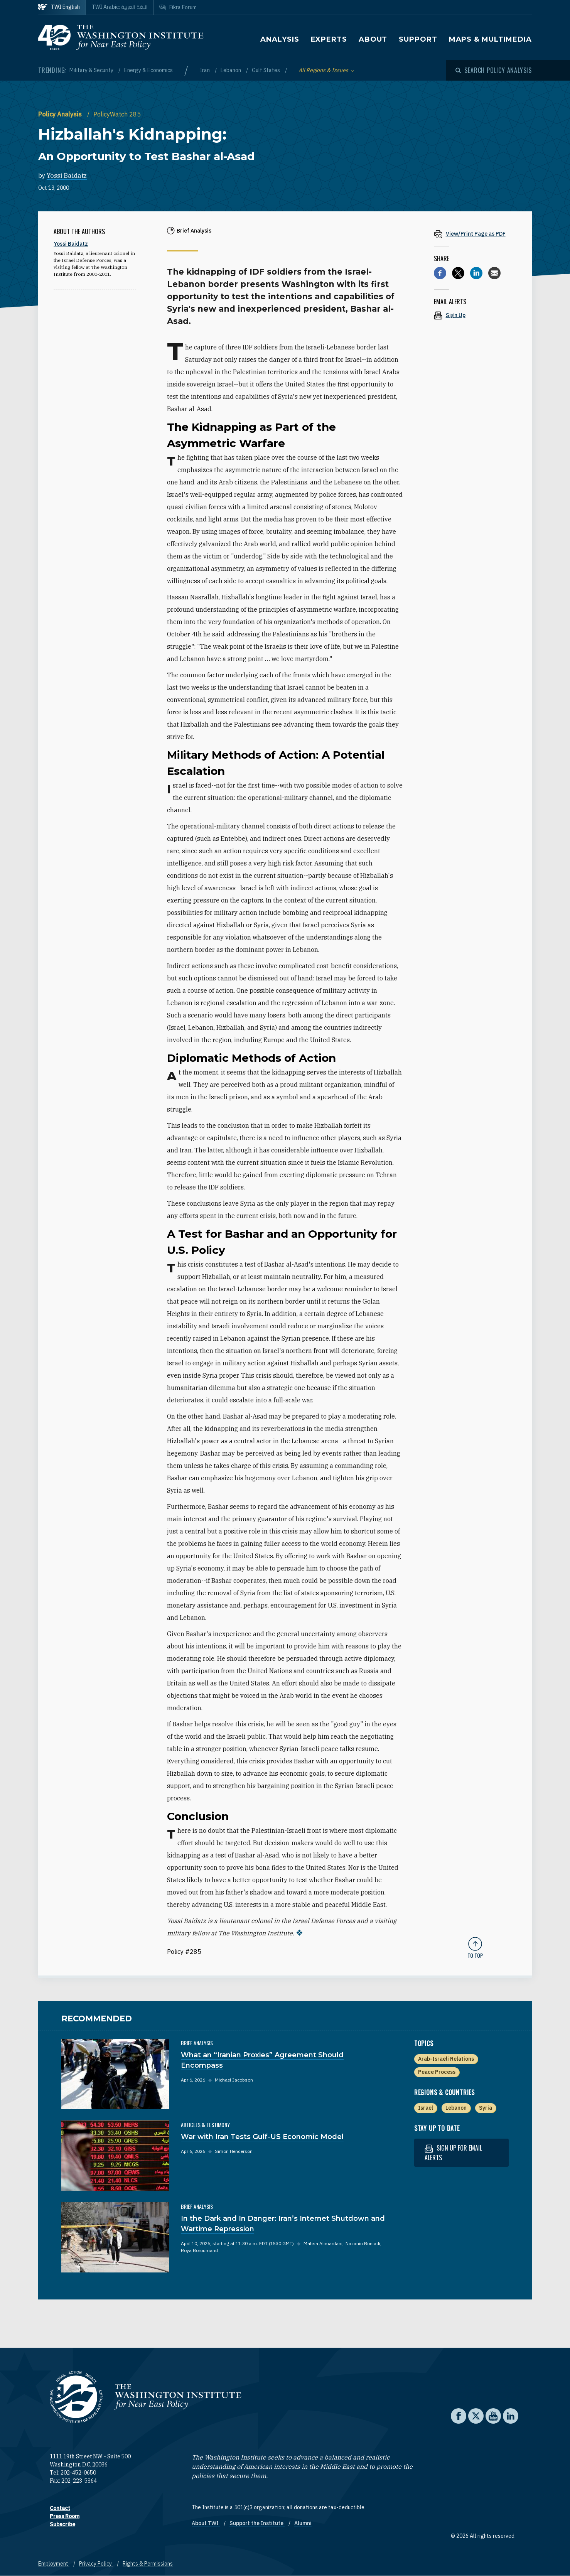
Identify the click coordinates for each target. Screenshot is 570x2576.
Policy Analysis (60, 114)
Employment (53, 2563)
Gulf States (266, 70)
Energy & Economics (148, 70)
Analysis (279, 39)
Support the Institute (257, 2523)
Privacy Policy (96, 2563)
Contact (60, 2508)
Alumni (303, 2523)
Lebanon (231, 70)
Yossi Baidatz (67, 175)
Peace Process (436, 2071)
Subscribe (62, 2524)
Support (418, 39)
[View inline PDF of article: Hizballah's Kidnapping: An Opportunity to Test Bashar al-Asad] (475, 233)
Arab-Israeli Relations (446, 2058)
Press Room (64, 2516)
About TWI (206, 2523)
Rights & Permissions (148, 2563)
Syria (485, 2107)
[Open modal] (493, 70)
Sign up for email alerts (453, 2152)
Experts (329, 39)
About (373, 39)
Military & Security (92, 70)
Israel (425, 2107)
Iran (205, 70)
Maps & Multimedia (490, 39)
